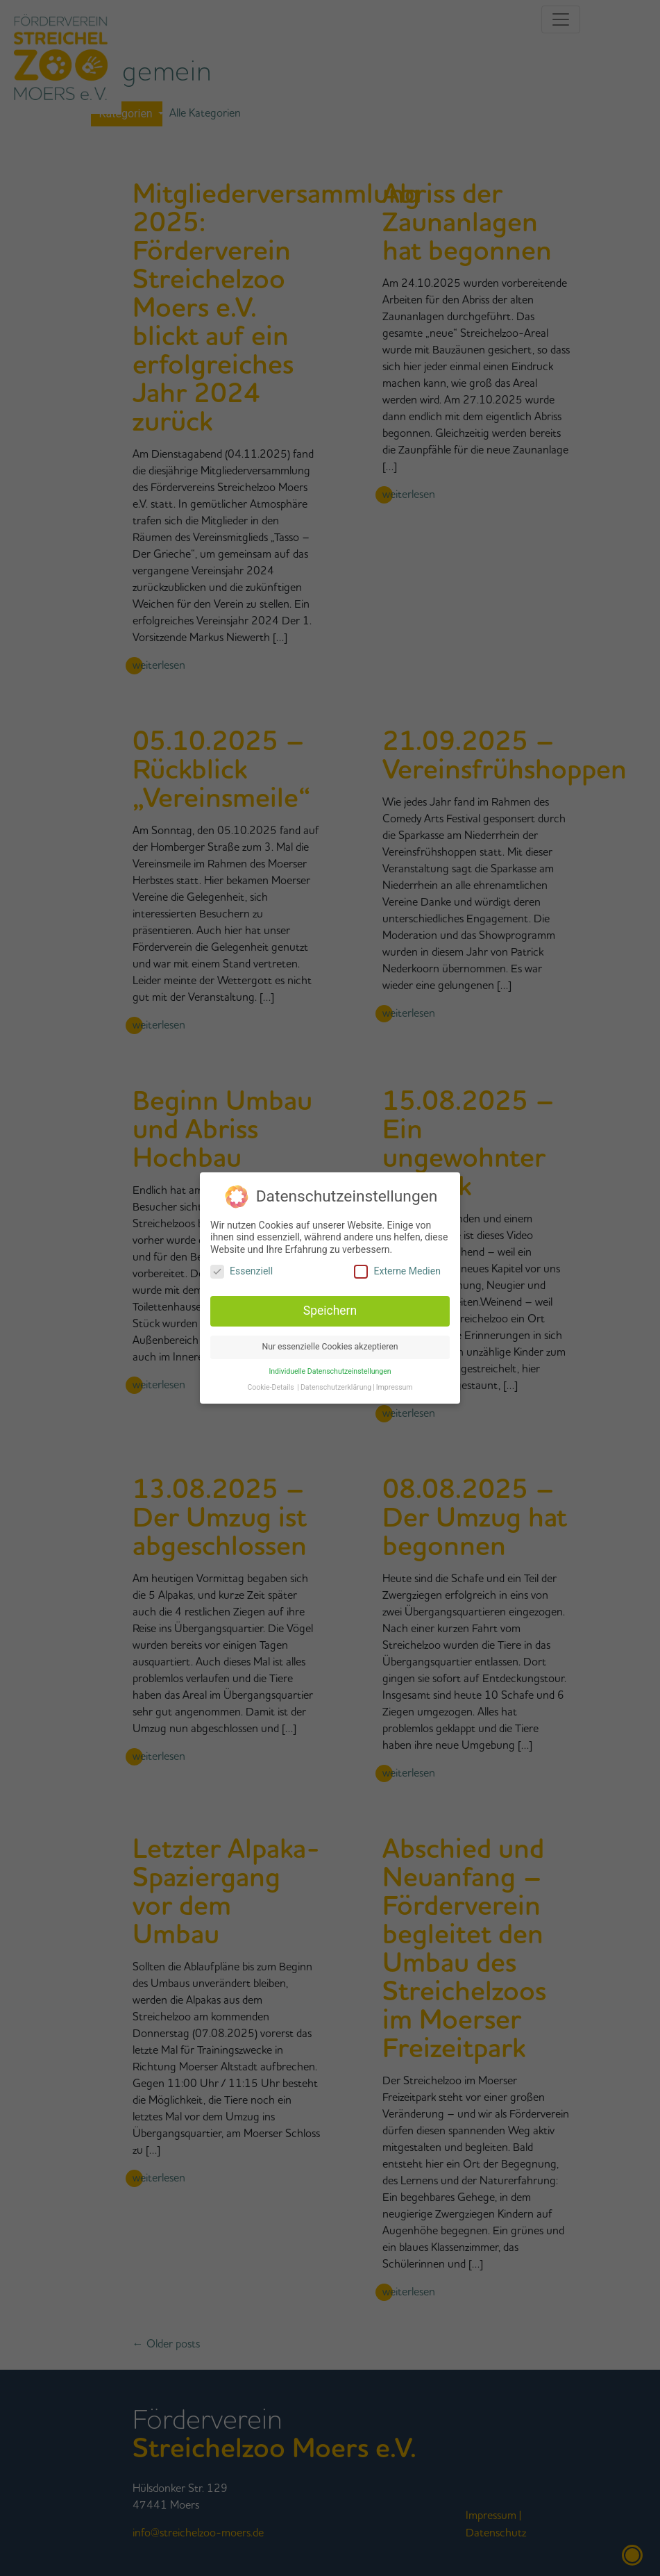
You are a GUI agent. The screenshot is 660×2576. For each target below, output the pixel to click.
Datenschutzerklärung (336, 1382)
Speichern (330, 1306)
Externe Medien (397, 1267)
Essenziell (241, 1267)
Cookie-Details (270, 1382)
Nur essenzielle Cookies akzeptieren (330, 1342)
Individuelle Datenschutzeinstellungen (330, 1366)
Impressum (394, 1382)
